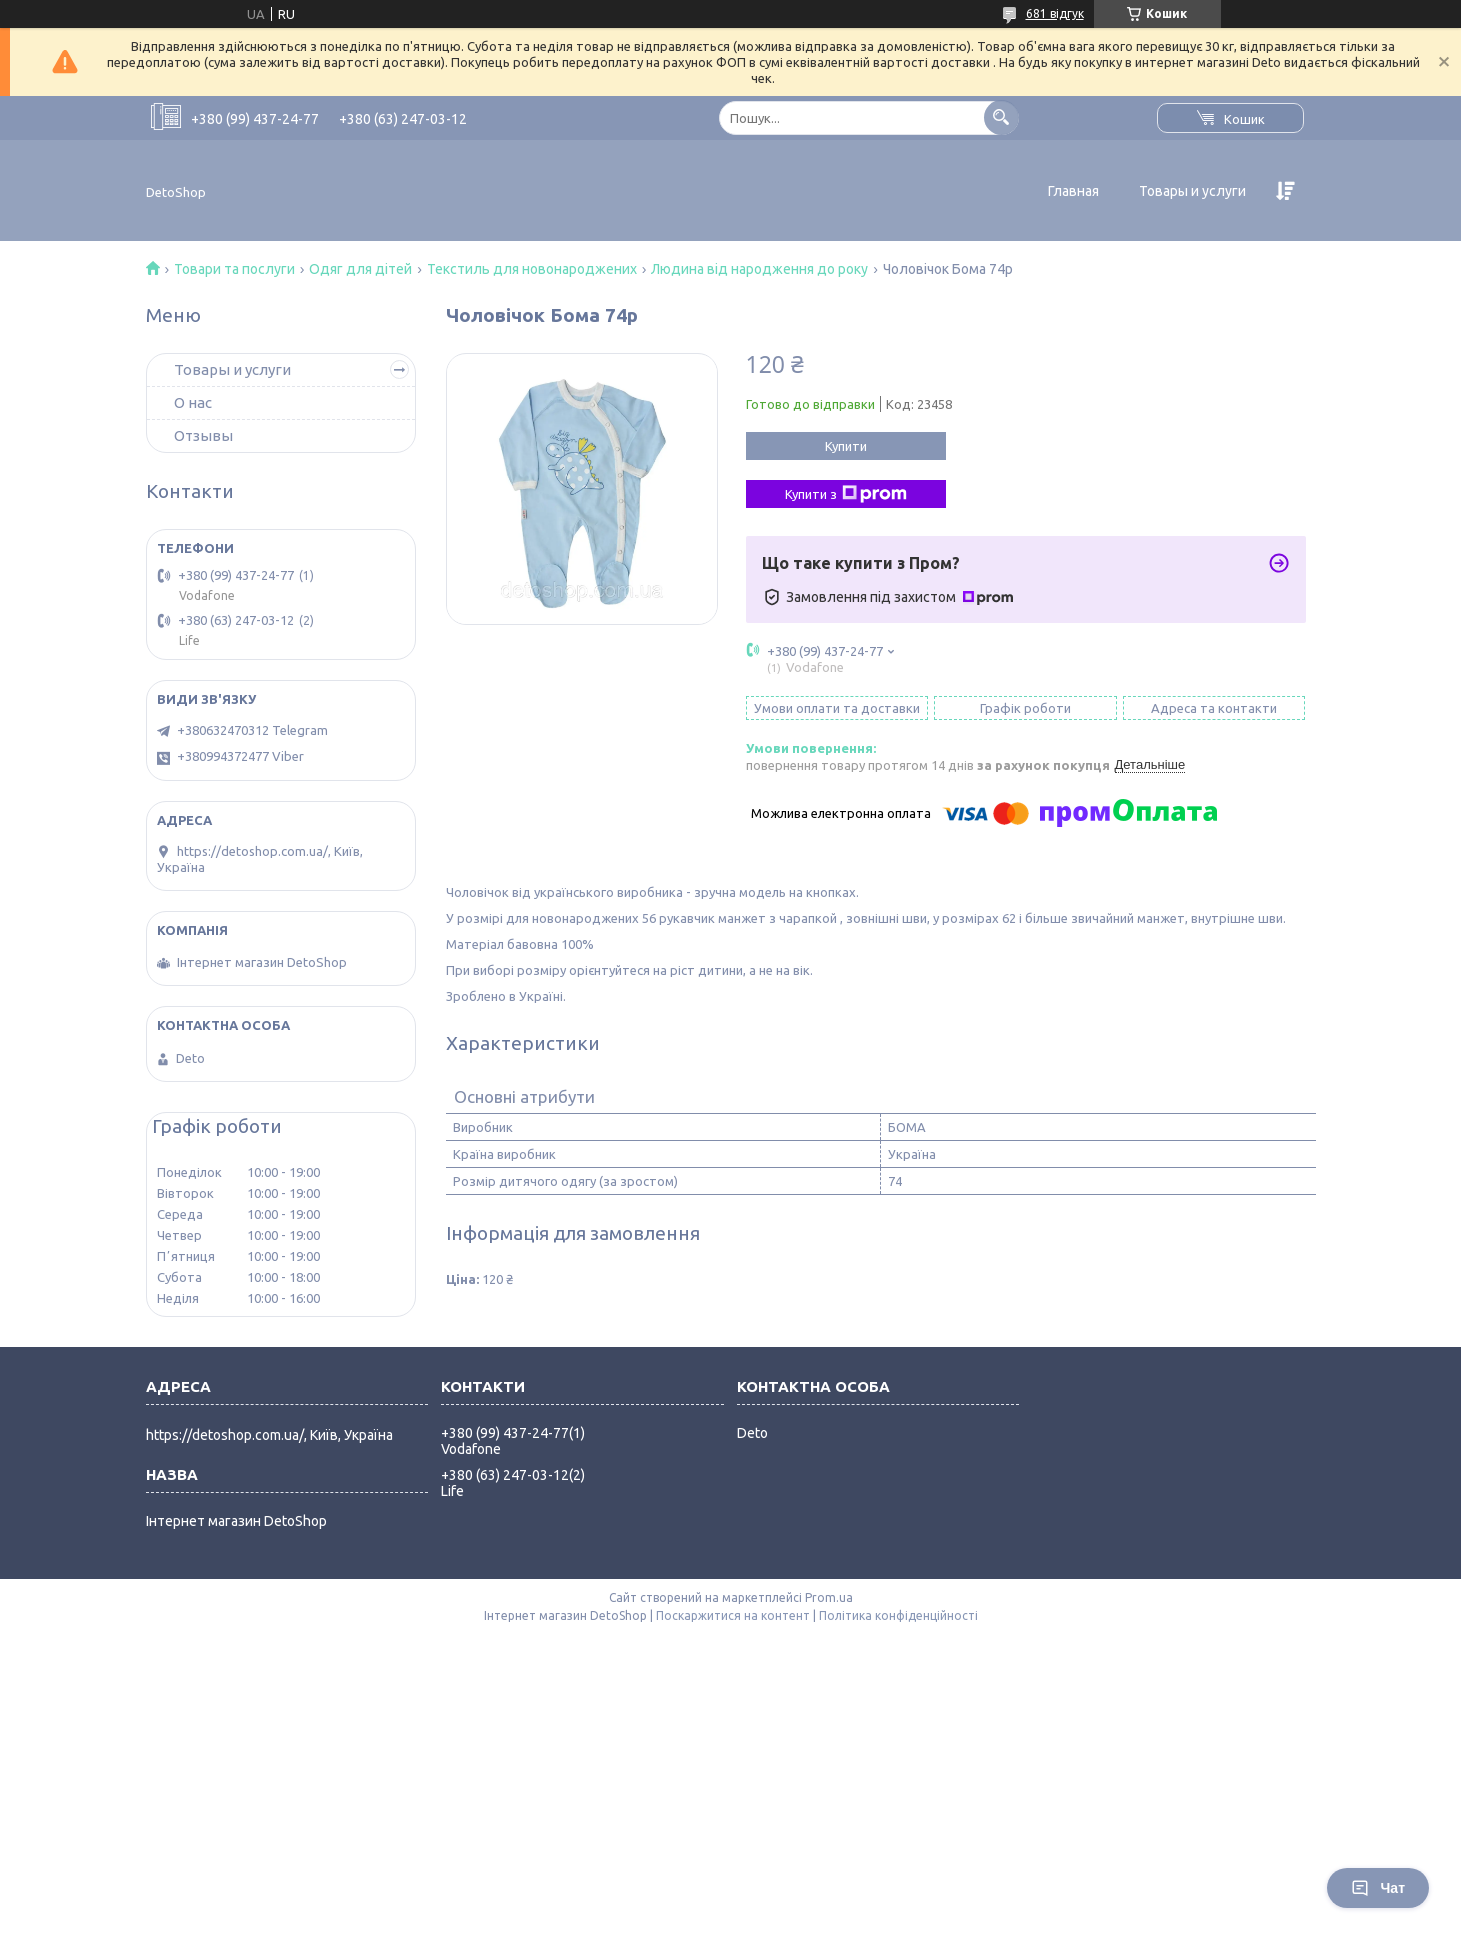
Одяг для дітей (360, 269)
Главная (1073, 191)
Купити (846, 446)
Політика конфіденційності (898, 1615)
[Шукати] (1001, 117)
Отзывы (203, 435)
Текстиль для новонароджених (532, 269)
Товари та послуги (234, 269)
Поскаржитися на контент (733, 1615)
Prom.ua (829, 1597)
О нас (193, 402)
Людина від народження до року (759, 269)
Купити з (846, 494)
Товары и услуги (1192, 191)
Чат (1378, 1888)
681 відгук (1055, 13)
